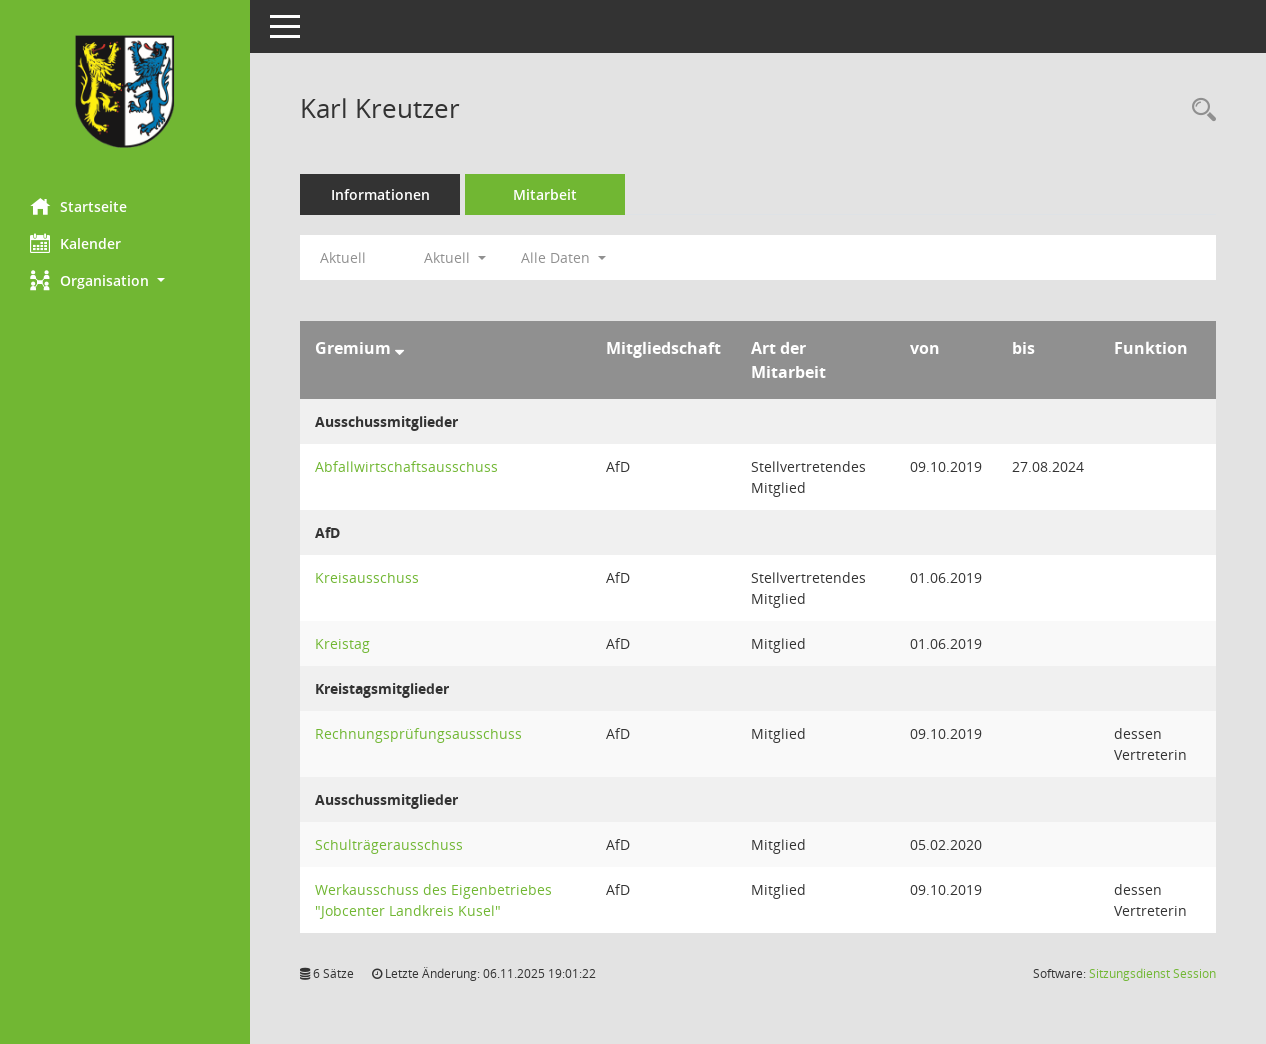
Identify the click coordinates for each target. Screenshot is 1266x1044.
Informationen (380, 194)
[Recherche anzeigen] (1199, 110)
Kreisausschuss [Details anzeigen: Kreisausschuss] (367, 577)
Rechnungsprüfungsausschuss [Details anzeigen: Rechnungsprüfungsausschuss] (418, 733)
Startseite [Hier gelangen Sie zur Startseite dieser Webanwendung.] (78, 206)
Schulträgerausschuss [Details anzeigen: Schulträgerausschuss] (389, 844)
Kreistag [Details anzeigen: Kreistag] (342, 643)
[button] (125, 280)
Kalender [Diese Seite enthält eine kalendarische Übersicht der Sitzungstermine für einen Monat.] (75, 243)
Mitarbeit (545, 194)
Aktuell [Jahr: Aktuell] (343, 257)
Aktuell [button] (455, 257)
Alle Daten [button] (563, 257)
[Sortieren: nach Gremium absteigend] (399, 348)
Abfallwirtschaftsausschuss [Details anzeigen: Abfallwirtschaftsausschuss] (406, 466)
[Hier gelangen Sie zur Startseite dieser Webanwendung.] (125, 91)
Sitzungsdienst (1152, 973)
